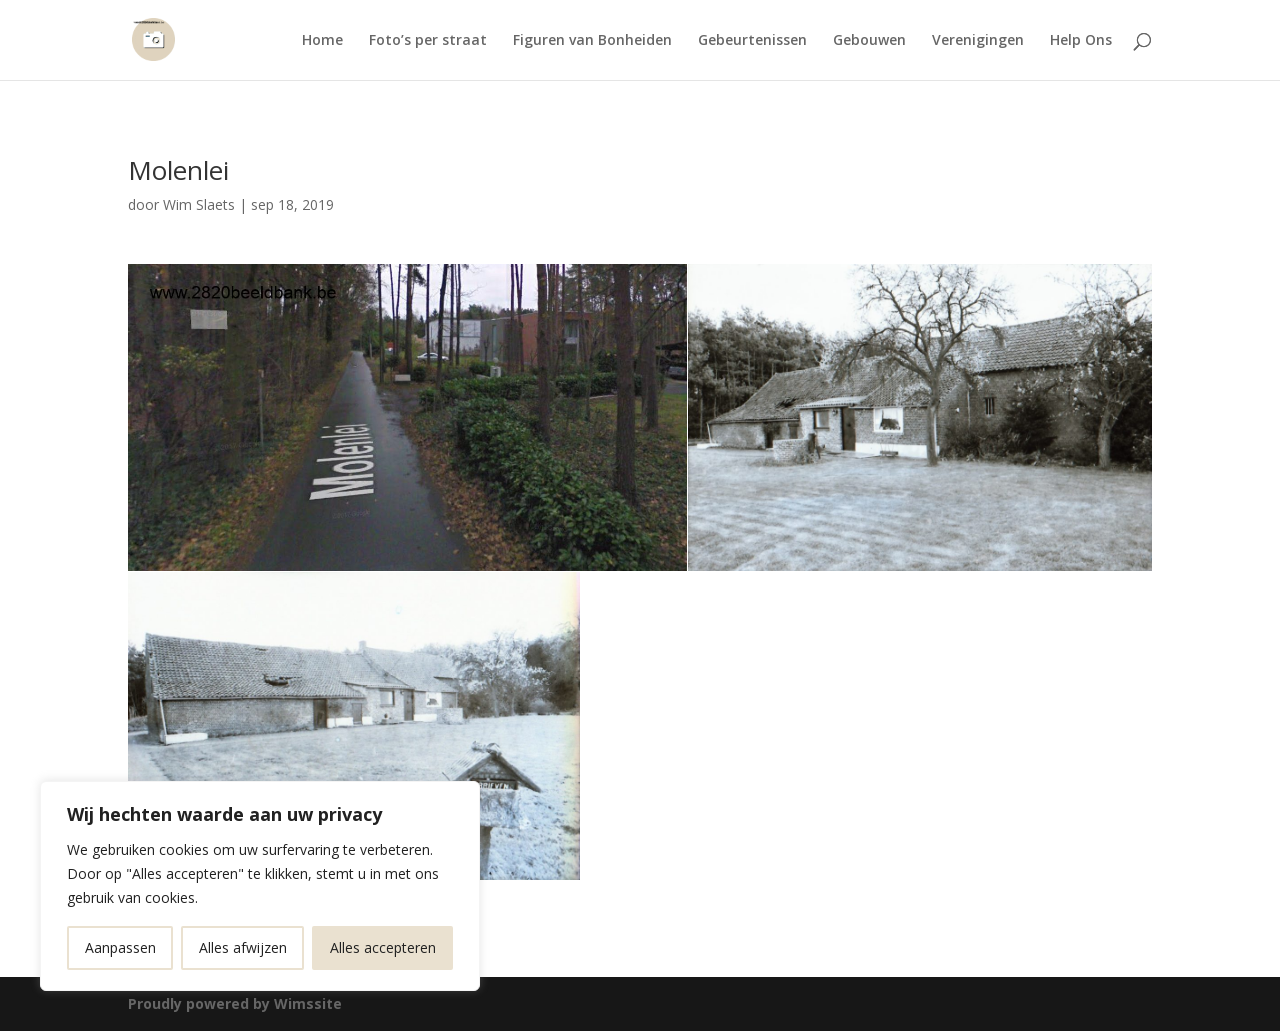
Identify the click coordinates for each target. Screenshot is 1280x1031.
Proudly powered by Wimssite (235, 1003)
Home (322, 41)
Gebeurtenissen (752, 41)
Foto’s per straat (428, 41)
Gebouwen (869, 41)
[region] (260, 886)
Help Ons (1081, 41)
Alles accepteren (383, 947)
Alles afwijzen (243, 947)
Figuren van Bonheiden (592, 41)
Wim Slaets (199, 204)
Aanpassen (120, 947)
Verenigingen (978, 41)
